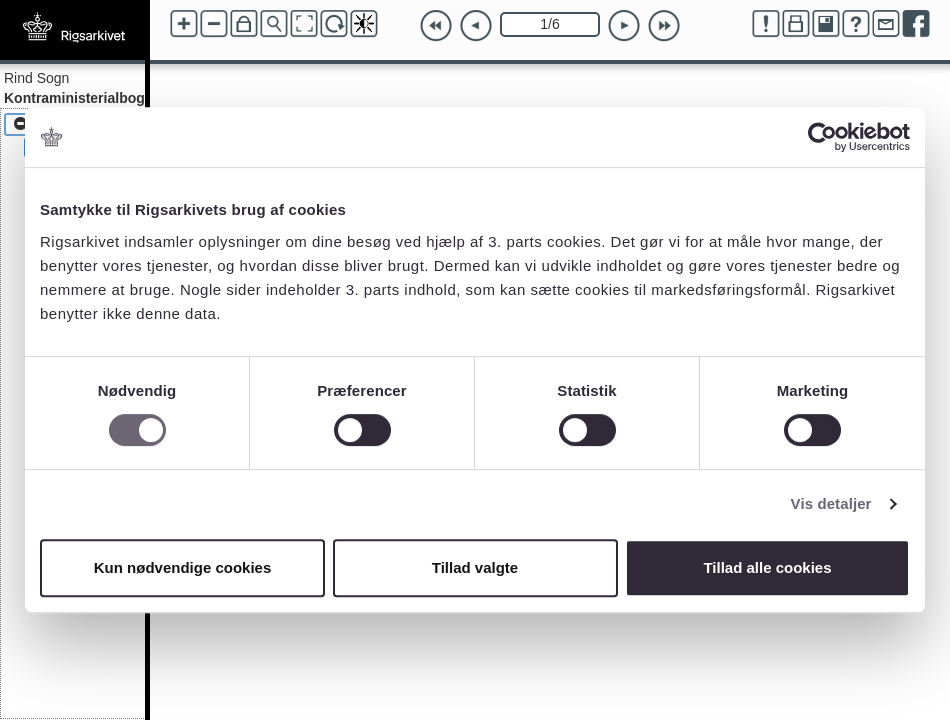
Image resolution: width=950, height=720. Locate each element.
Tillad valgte (475, 567)
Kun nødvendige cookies (183, 567)
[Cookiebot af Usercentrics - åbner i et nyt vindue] (822, 137)
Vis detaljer (831, 503)
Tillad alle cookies (767, 567)
